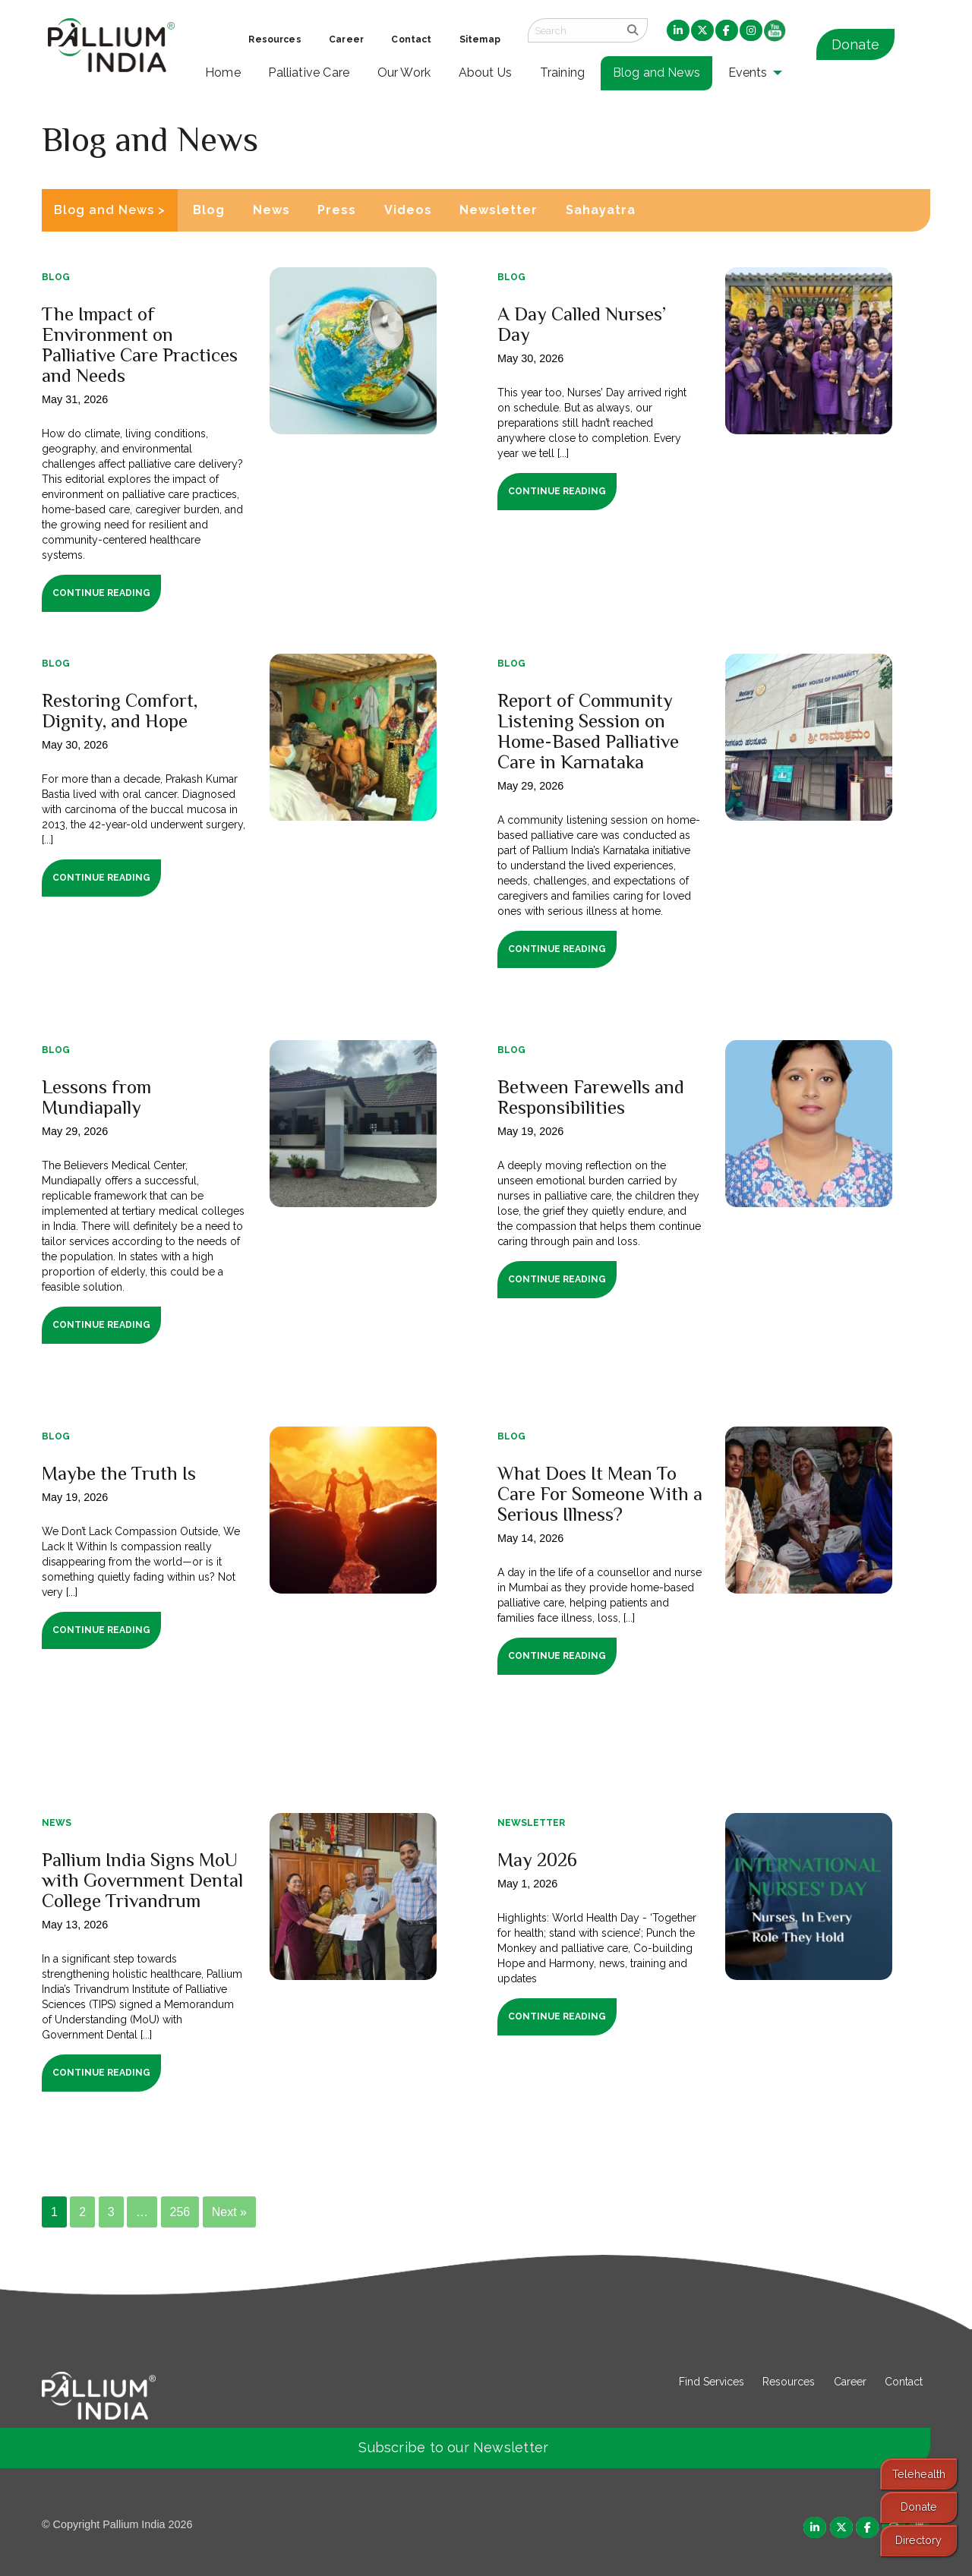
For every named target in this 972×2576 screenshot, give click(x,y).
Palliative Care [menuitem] (308, 72)
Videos (408, 210)
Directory (918, 2539)
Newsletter (498, 210)
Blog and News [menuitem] (656, 72)
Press (336, 210)
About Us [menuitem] (486, 72)
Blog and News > (110, 210)
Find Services (711, 2382)
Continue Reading (101, 593)
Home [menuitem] (223, 72)
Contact (904, 2382)
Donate (855, 44)
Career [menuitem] (346, 39)
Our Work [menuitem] (404, 72)
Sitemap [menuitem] (479, 39)
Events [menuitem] (748, 72)
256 (180, 2212)
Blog (209, 210)
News (271, 210)
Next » (229, 2212)
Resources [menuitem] (274, 39)
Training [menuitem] (562, 72)
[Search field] (573, 30)
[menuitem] (678, 31)
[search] (633, 30)
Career (850, 2382)
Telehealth (918, 2473)
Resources (788, 2382)
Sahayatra (601, 210)
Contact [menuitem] (411, 39)
